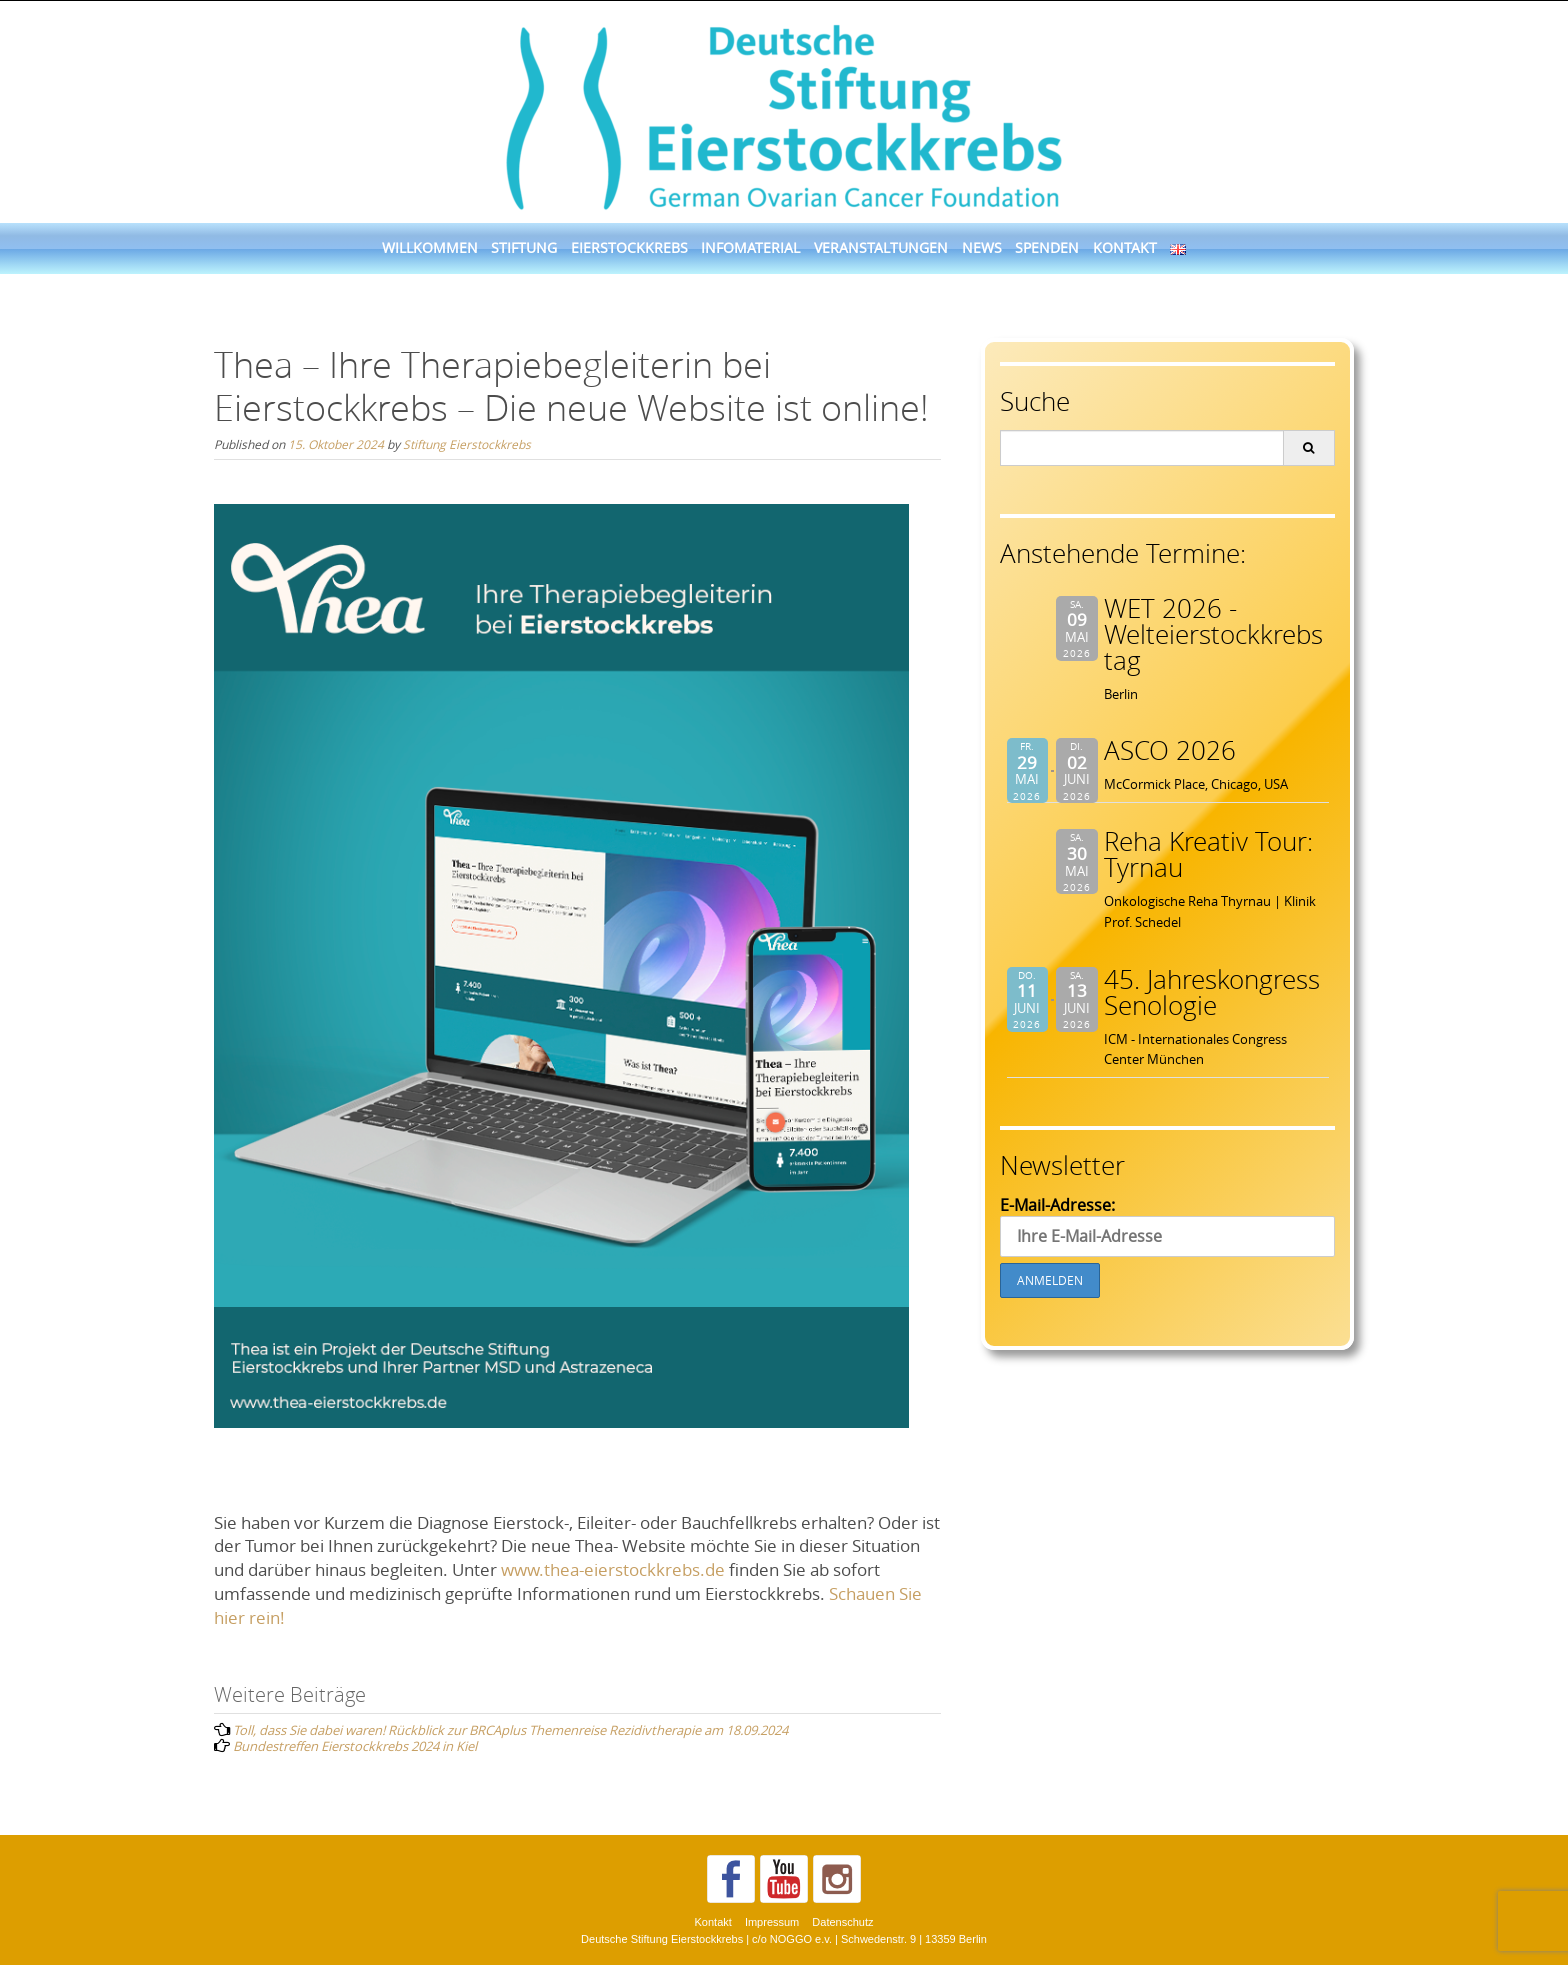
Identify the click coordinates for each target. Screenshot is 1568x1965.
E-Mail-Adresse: (1167, 1225)
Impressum (772, 1922)
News (982, 248)
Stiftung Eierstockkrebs (467, 444)
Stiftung (524, 248)
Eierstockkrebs (629, 248)
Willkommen (430, 248)
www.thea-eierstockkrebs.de (613, 1569)
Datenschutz (842, 1922)
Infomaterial (750, 248)
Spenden (1047, 248)
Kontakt (1125, 248)
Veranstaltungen (881, 248)
